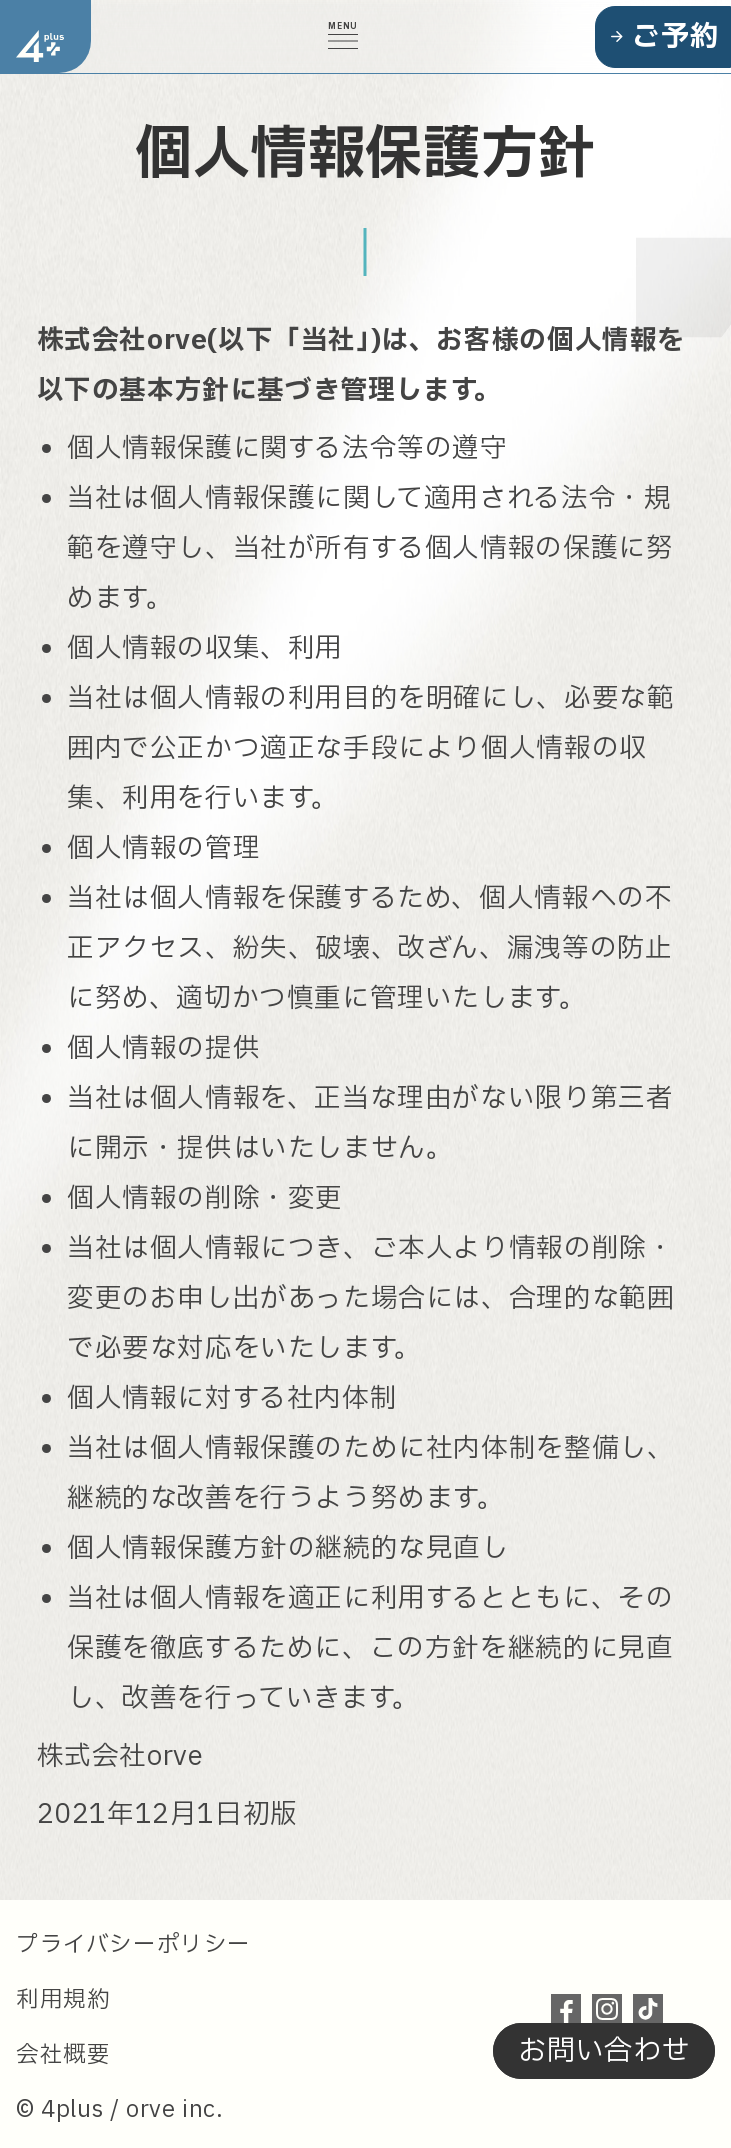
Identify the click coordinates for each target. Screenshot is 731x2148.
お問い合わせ (601, 2051)
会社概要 (63, 2055)
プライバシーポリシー (133, 1945)
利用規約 (63, 2000)
